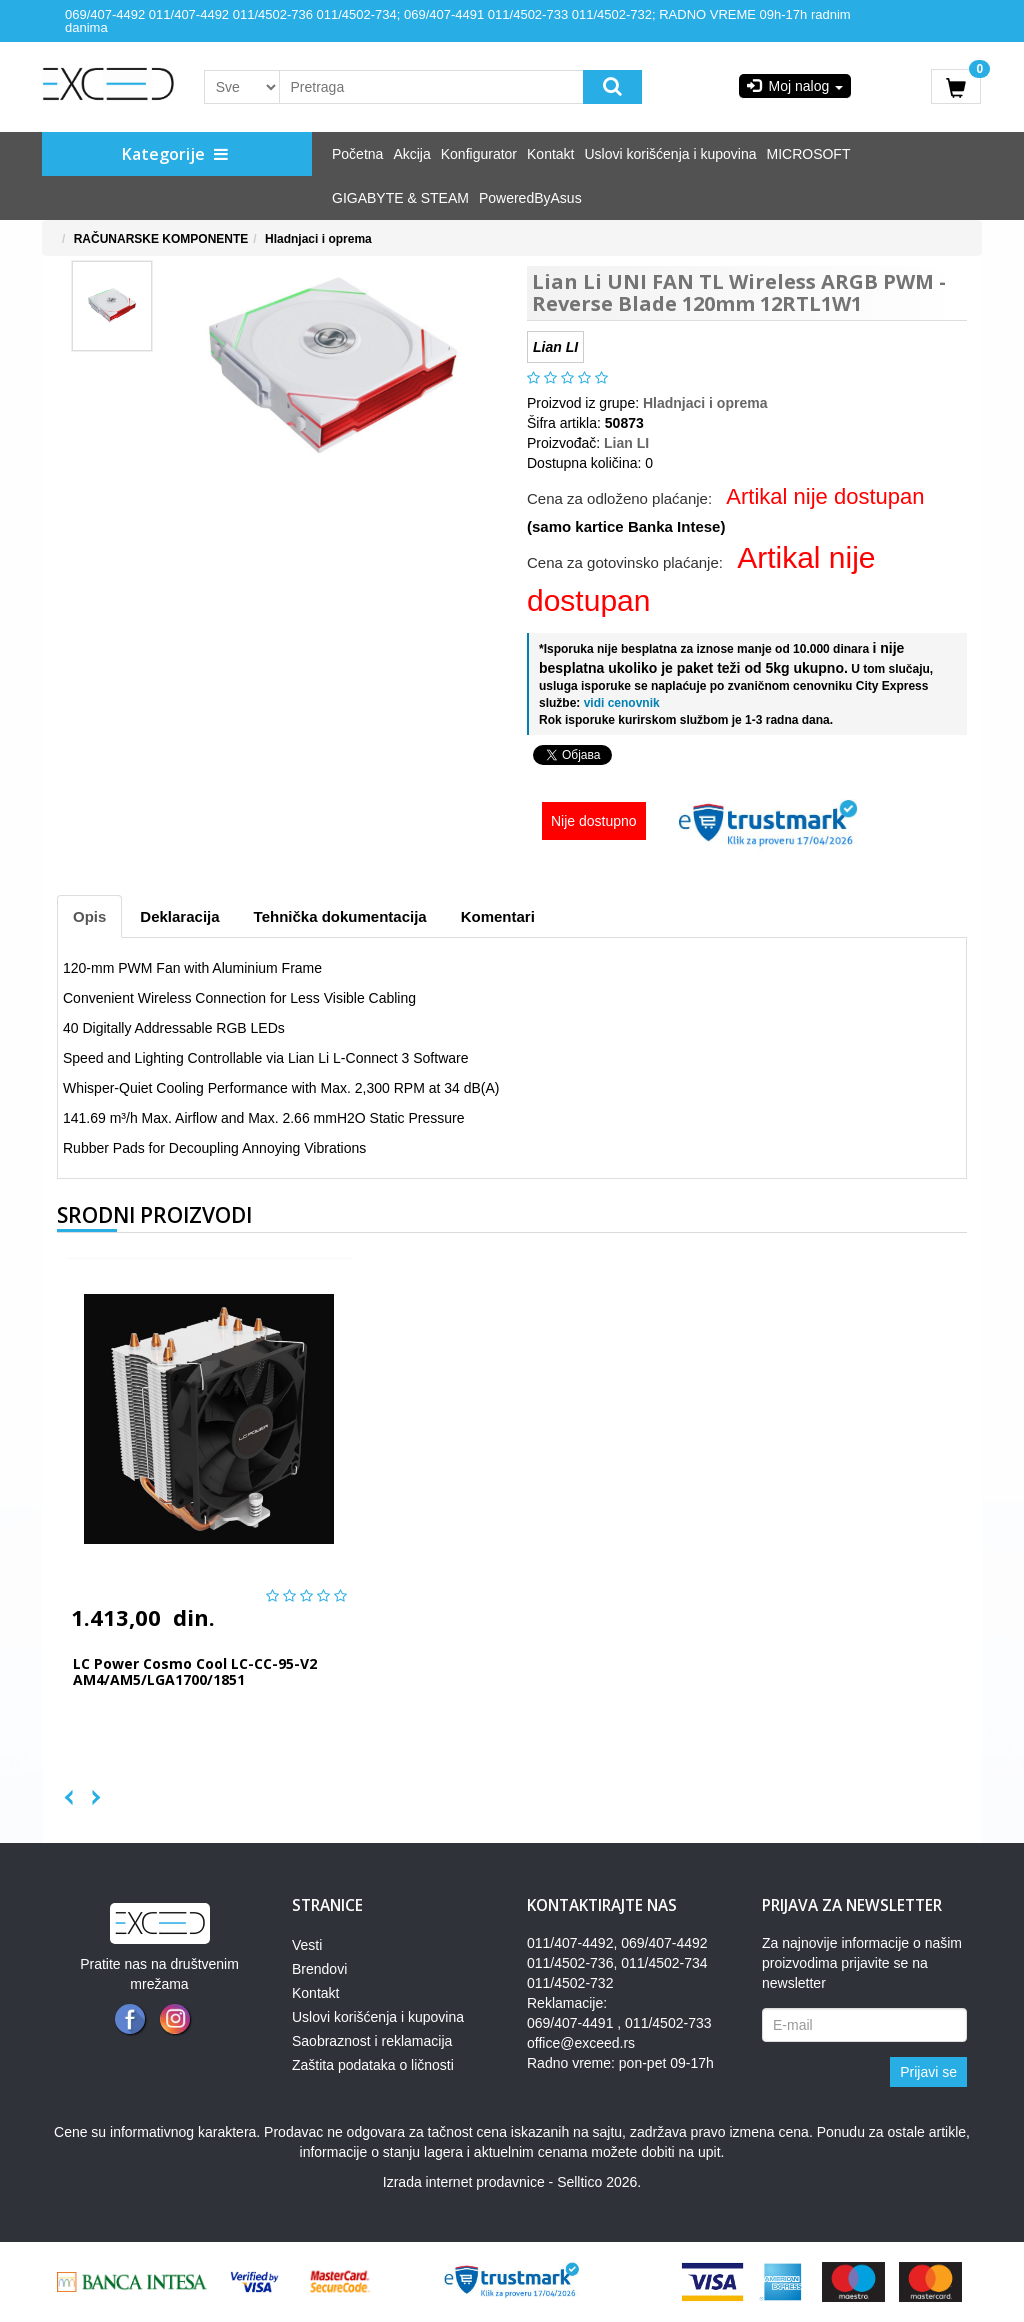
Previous (67, 1793)
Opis (89, 916)
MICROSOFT (808, 154)
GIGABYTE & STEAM (400, 198)
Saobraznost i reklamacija (372, 2041)
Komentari (498, 916)
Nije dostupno (594, 821)
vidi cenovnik (619, 703)
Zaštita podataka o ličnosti (373, 2065)
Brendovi (319, 1969)
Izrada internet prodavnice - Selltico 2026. (512, 2182)
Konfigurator (479, 154)
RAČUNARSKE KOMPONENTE (161, 239)
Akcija (411, 154)
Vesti (307, 1945)
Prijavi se (928, 2072)
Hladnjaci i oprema (318, 239)
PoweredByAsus (530, 198)
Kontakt (550, 154)
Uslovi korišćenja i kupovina (671, 154)
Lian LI (626, 443)
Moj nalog (795, 86)
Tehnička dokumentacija (340, 916)
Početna (357, 154)
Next (87, 1793)
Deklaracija (179, 916)
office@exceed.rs (581, 2043)
